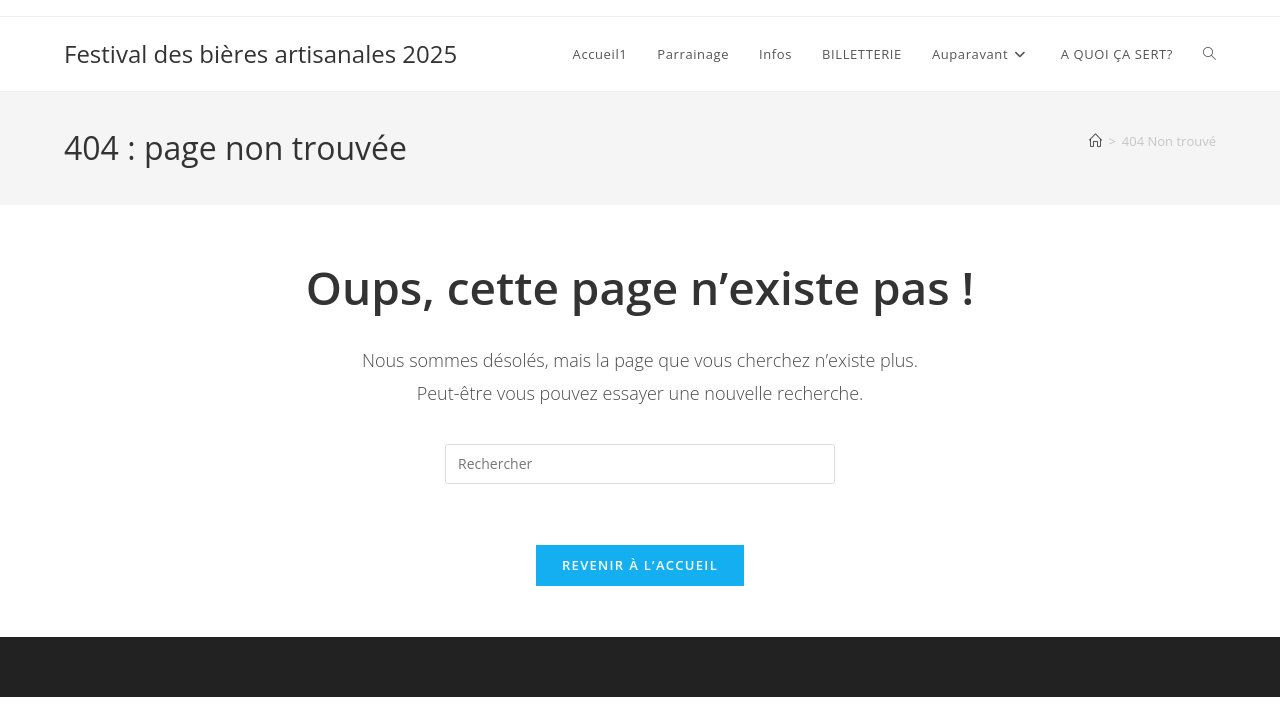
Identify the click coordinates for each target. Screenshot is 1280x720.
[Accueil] (1095, 141)
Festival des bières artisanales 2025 (260, 53)
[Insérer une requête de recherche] (640, 464)
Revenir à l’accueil (640, 565)
